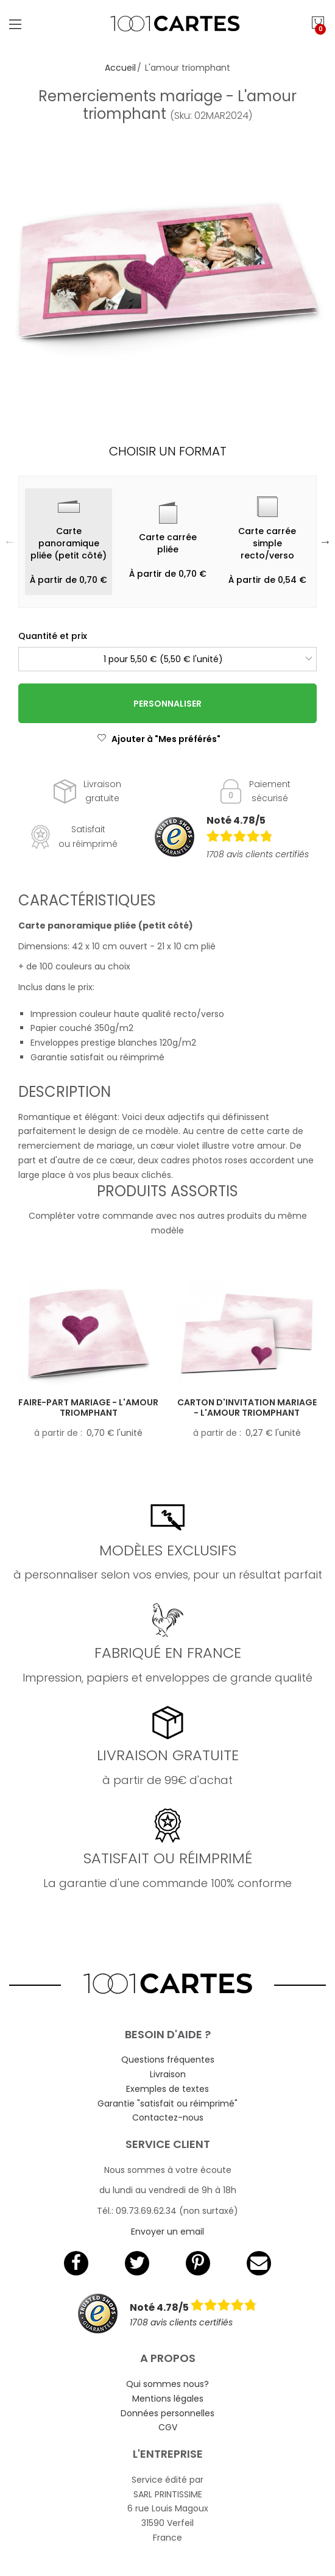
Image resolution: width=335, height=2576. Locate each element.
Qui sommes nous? (167, 2384)
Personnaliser (167, 704)
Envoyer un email (167, 2231)
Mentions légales (167, 2398)
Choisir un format (168, 451)
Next (325, 541)
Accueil (120, 68)
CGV (167, 2427)
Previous (10, 541)
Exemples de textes (167, 2089)
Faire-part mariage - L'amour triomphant (88, 1407)
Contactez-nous (167, 2117)
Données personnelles (167, 2413)
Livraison (168, 2074)
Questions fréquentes (167, 2059)
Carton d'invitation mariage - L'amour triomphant (247, 1407)
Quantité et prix (52, 636)
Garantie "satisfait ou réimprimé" (167, 2103)
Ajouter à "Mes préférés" (158, 739)
